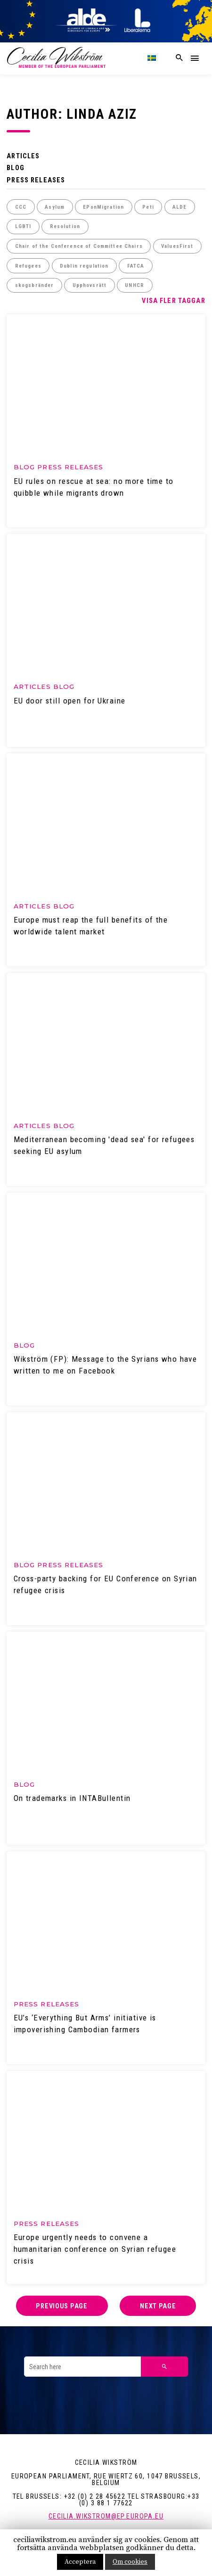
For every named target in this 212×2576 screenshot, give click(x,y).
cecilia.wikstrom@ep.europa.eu (106, 2516)
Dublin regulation (84, 266)
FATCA (136, 266)
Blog (15, 168)
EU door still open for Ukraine (70, 700)
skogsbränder (34, 285)
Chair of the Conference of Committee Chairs (79, 246)
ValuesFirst (177, 246)
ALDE (179, 207)
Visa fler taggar (173, 300)
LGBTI (23, 226)
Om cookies (130, 2562)
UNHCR (134, 285)
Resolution (65, 226)
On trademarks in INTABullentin (72, 1798)
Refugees (28, 266)
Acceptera (80, 2562)
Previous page (61, 2306)
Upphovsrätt (90, 285)
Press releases (36, 180)
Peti (148, 207)
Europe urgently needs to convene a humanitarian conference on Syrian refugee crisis (95, 2249)
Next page (158, 2306)
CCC (20, 207)
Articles (23, 156)
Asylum (55, 207)
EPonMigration (103, 207)
